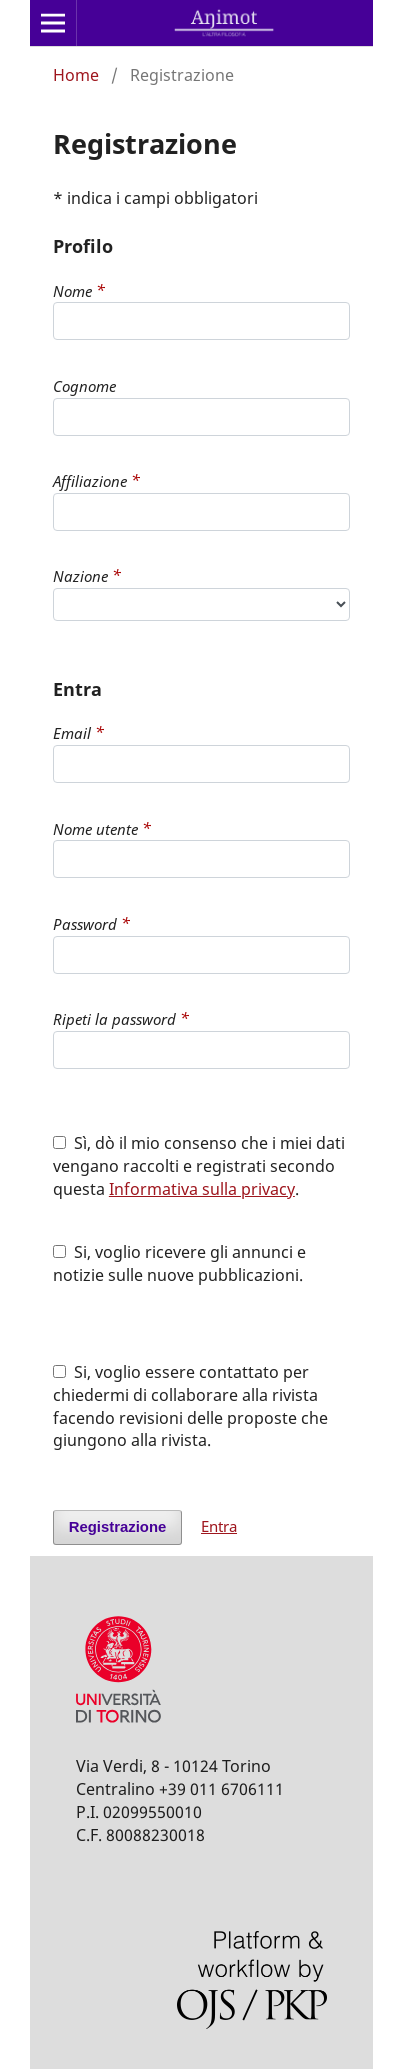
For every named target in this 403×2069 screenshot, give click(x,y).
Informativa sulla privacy (202, 1189)
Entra (219, 1526)
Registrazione (118, 1527)
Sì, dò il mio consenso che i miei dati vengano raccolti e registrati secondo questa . (199, 1166)
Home (76, 75)
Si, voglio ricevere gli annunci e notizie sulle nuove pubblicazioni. (179, 1263)
